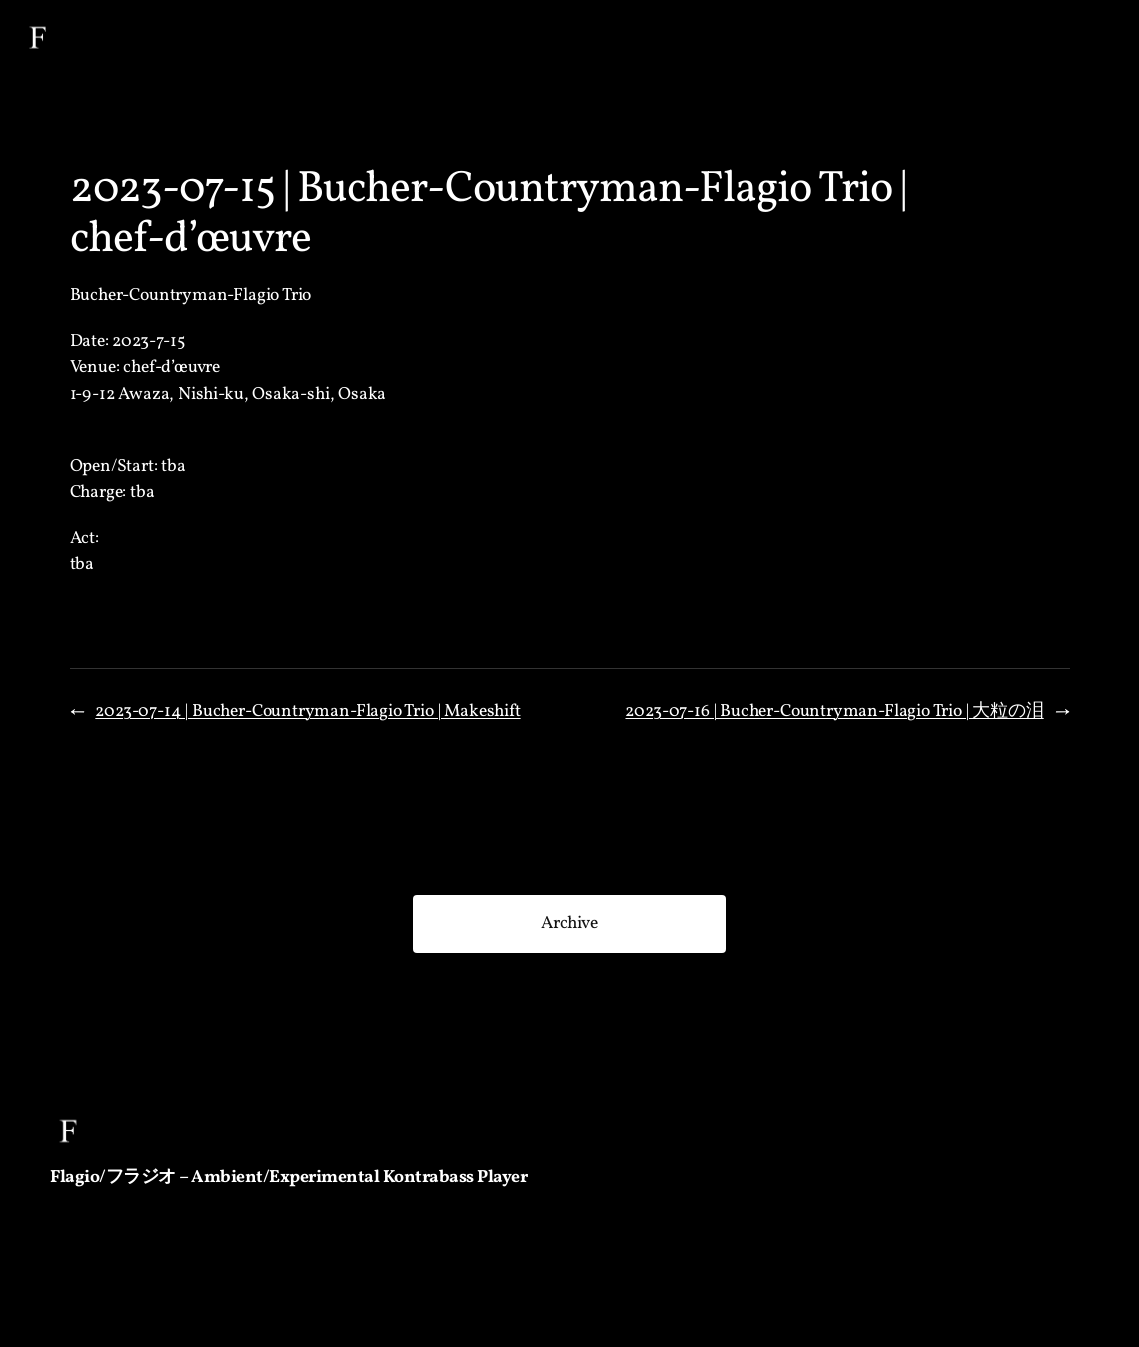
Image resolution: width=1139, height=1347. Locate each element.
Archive (569, 923)
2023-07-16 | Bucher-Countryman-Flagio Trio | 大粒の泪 (834, 711)
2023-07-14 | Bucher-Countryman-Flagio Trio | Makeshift (307, 711)
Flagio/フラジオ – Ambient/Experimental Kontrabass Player (288, 1177)
